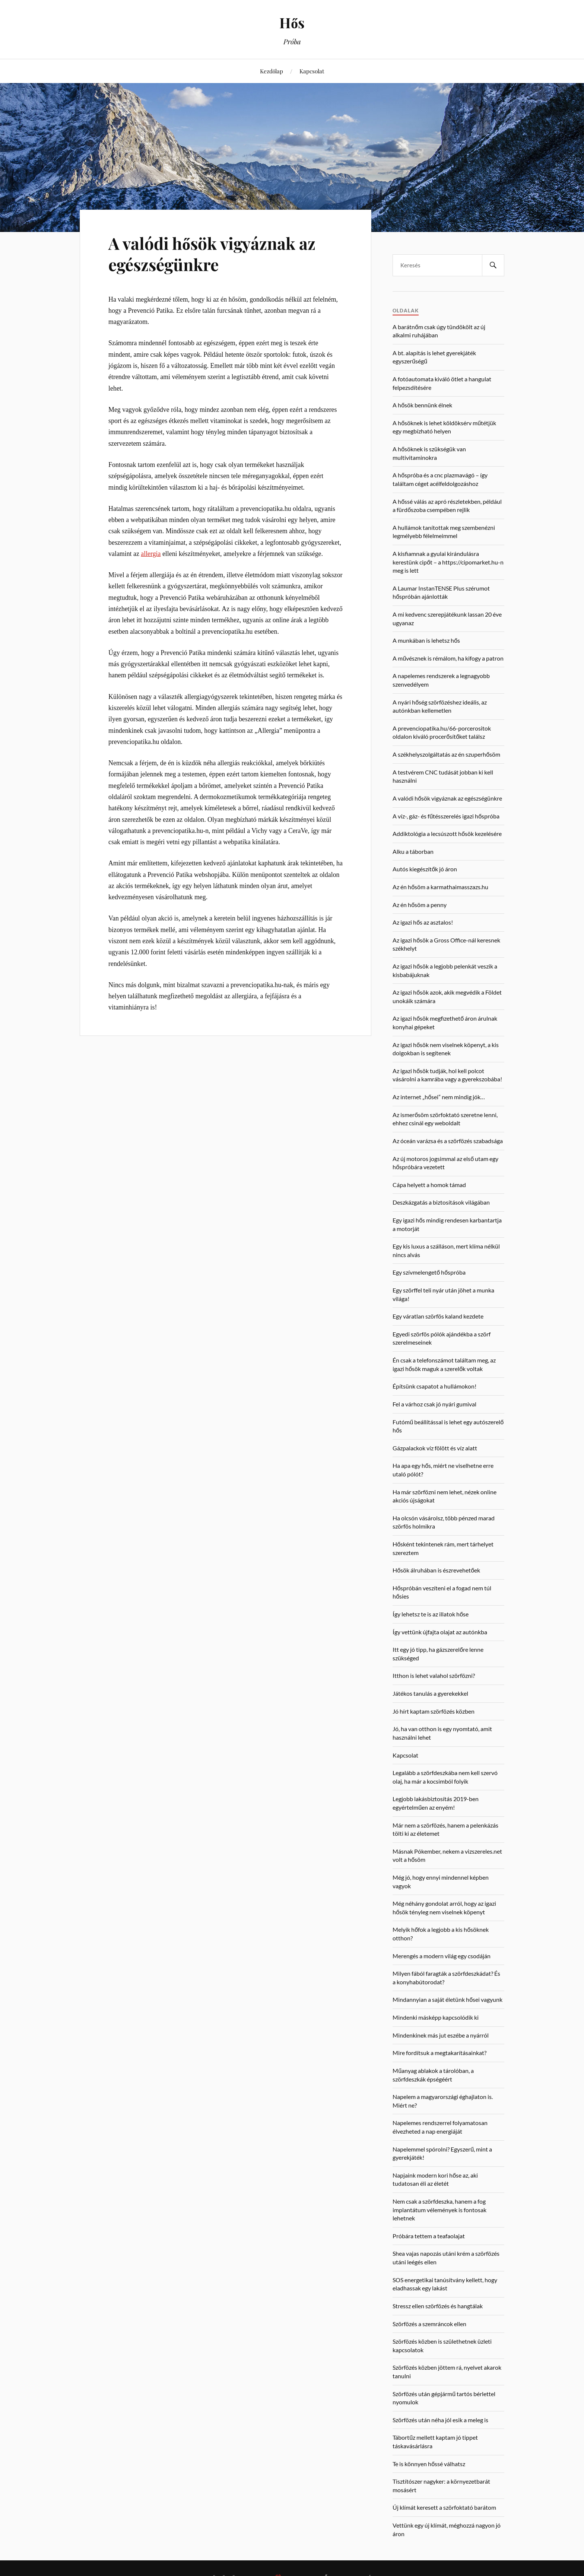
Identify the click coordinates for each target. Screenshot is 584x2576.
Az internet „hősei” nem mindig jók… (439, 1096)
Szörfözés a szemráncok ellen (429, 2323)
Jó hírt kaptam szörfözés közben (434, 1711)
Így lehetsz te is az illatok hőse (431, 1614)
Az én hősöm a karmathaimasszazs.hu (440, 886)
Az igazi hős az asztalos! (423, 922)
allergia (151, 553)
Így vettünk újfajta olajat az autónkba (440, 1631)
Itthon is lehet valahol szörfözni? (434, 1675)
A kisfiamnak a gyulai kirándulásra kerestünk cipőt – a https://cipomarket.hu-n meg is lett (448, 562)
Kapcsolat (311, 71)
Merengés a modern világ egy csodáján (442, 1955)
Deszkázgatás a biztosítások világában (441, 1202)
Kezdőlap (271, 71)
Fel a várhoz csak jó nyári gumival (434, 1404)
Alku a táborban (413, 851)
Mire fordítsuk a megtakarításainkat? (439, 2052)
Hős (292, 22)
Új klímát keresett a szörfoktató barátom (444, 2507)
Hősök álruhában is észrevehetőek (436, 1570)
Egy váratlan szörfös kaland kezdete (438, 1316)
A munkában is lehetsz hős (426, 640)
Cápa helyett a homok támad (429, 1184)
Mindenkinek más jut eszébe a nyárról (441, 2035)
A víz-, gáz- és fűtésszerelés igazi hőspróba (446, 816)
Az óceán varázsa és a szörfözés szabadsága (448, 1140)
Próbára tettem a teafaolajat (429, 2235)
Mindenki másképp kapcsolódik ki (436, 2017)
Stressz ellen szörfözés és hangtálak (438, 2305)
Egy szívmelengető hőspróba (429, 1272)
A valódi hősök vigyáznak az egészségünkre (211, 253)
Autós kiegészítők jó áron (425, 868)
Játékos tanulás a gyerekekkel (430, 1693)
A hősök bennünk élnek (422, 404)
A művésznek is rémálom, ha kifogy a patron (448, 658)
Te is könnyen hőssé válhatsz (429, 2463)
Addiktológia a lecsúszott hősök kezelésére (447, 833)
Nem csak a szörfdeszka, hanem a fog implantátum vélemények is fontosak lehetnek (439, 2210)
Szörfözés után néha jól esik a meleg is (440, 2419)
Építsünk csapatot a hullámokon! (434, 1386)
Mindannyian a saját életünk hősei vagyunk (447, 1999)
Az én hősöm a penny (420, 904)
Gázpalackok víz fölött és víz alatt (435, 1447)
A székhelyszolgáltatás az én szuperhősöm (446, 754)
